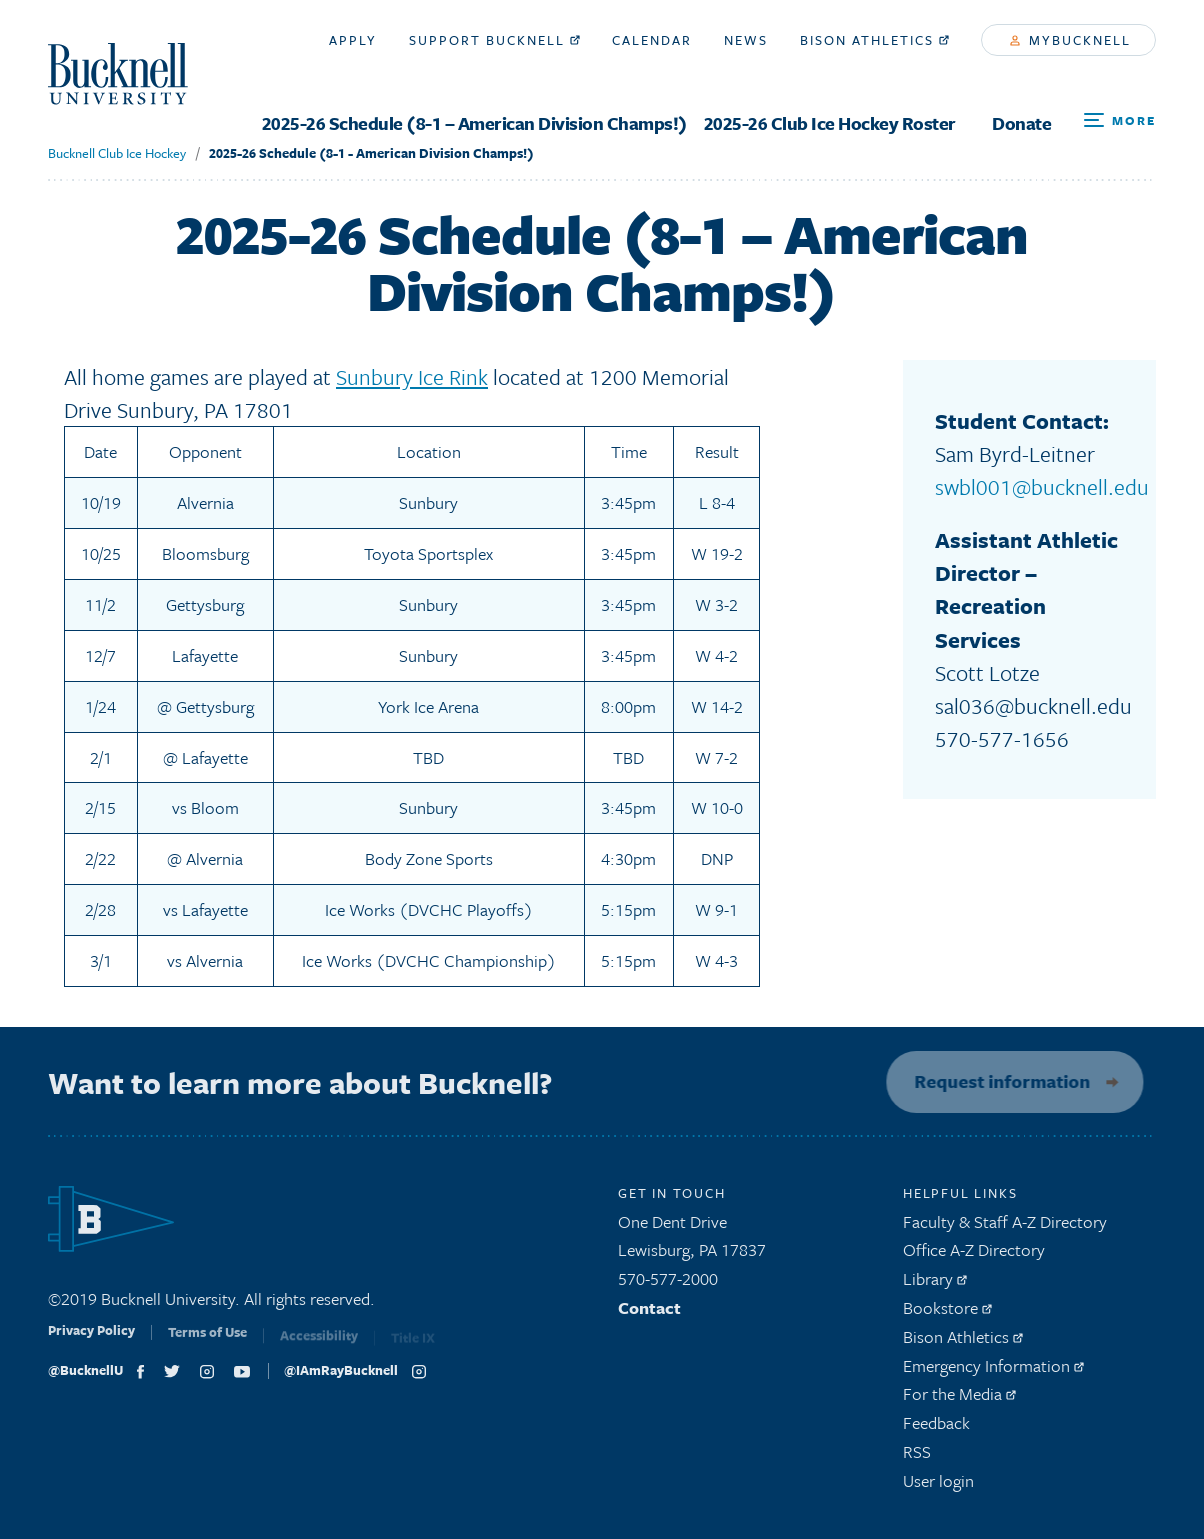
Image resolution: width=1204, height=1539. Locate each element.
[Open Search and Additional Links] (1120, 121)
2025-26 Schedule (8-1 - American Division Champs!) (371, 153)
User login (938, 1486)
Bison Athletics (874, 40)
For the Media (959, 1400)
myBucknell (1070, 40)
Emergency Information (993, 1371)
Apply (353, 40)
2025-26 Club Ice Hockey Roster (830, 123)
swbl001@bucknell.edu (1042, 486)
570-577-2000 (668, 1284)
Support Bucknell (494, 40)
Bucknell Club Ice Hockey (117, 153)
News (746, 40)
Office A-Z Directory (974, 1256)
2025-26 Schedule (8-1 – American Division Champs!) (475, 123)
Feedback (936, 1428)
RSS (917, 1457)
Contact (649, 1313)
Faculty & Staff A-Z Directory (1005, 1227)
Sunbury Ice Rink (412, 376)
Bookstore (947, 1313)
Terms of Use (207, 1344)
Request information (996, 1081)
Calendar (652, 40)
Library (935, 1284)
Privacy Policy (91, 1343)
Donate (1021, 123)
